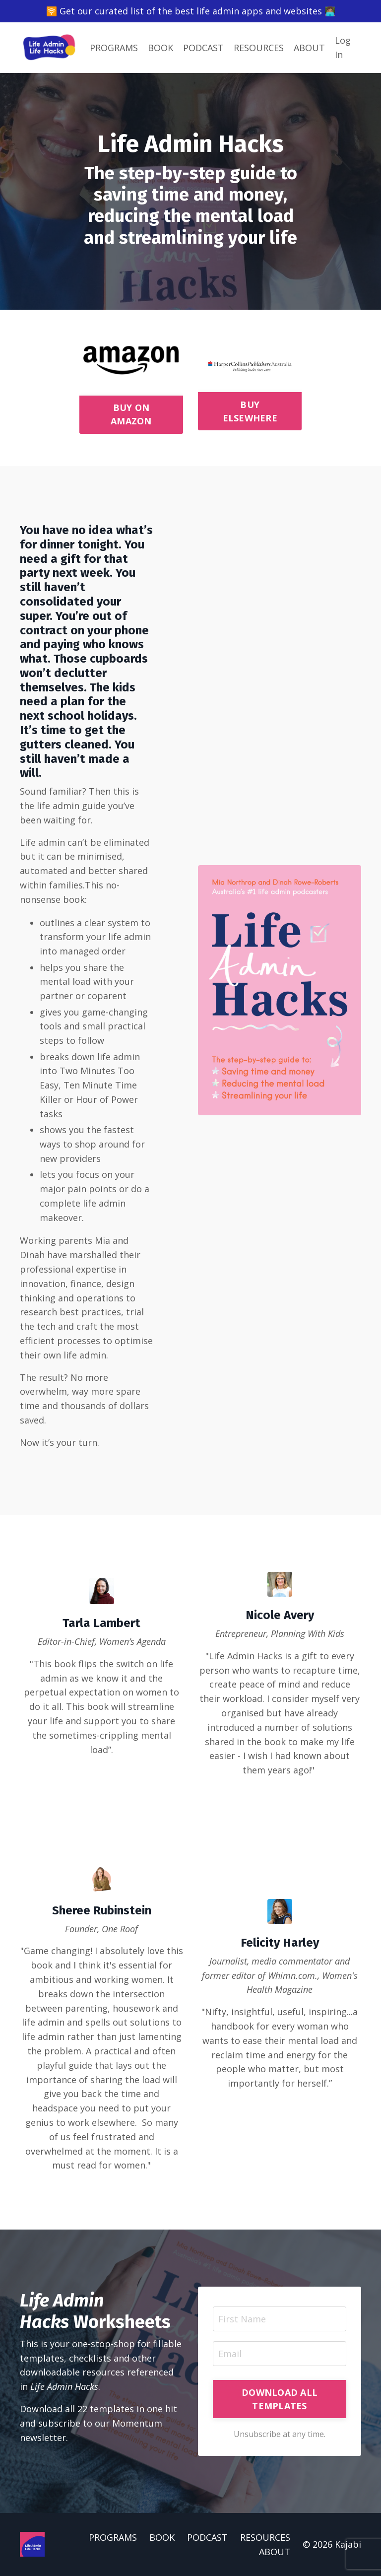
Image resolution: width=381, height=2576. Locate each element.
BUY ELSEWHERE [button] (250, 411)
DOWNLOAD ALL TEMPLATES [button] (280, 2399)
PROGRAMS (114, 48)
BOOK (160, 48)
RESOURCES (259, 48)
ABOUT (309, 48)
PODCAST (203, 48)
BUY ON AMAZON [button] (131, 414)
